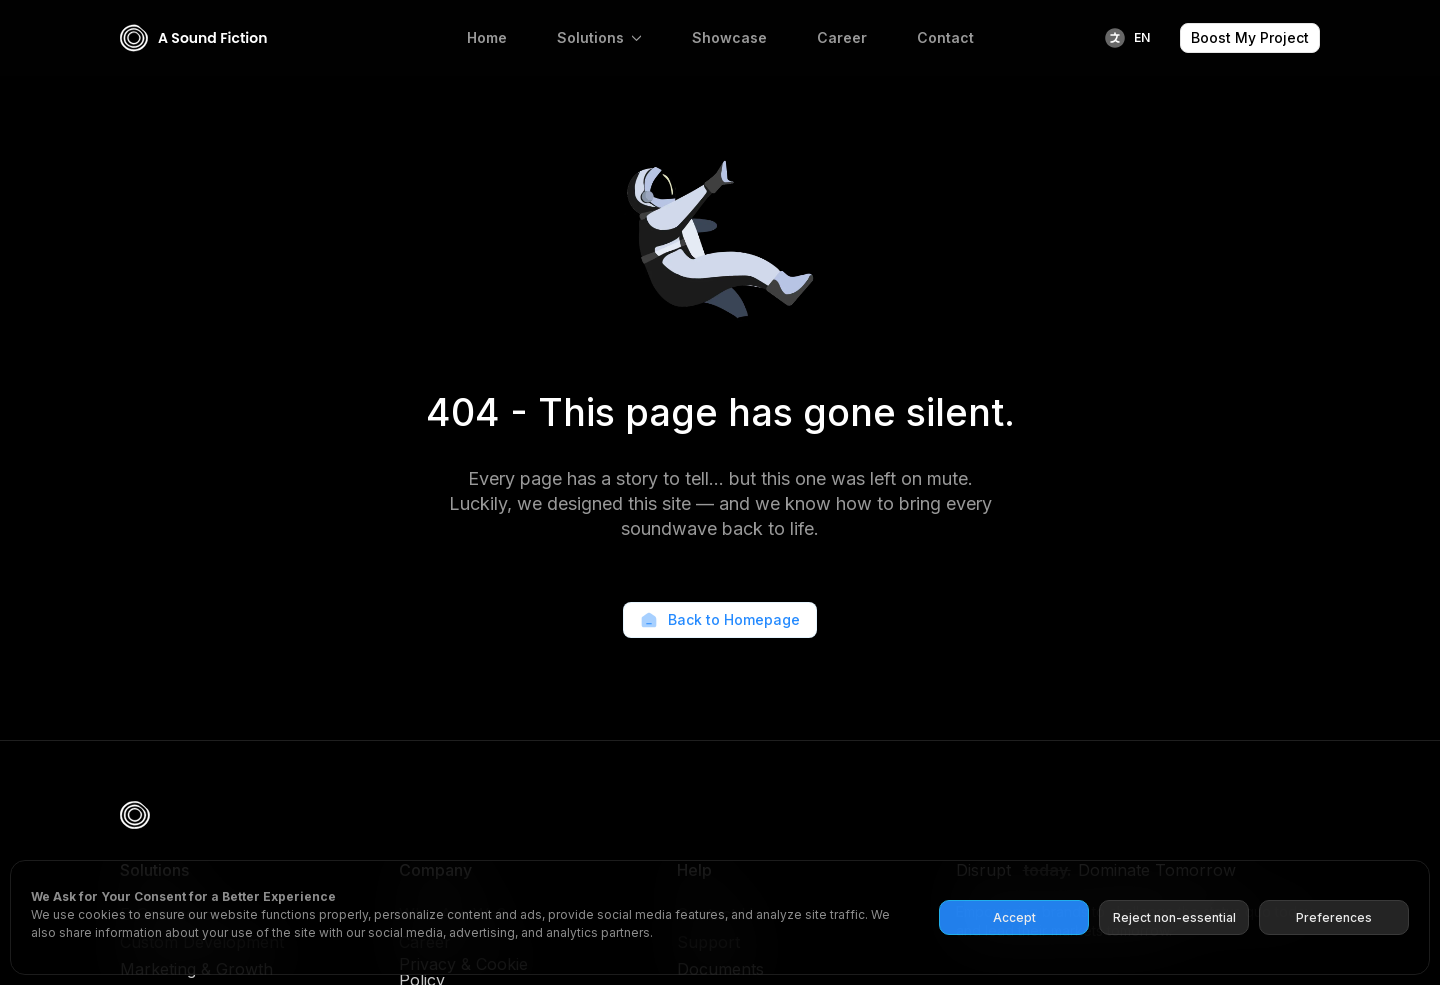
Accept (1014, 917)
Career (842, 37)
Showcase (729, 37)
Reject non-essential (1174, 917)
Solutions (590, 37)
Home (487, 37)
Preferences (1334, 917)
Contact (945, 37)
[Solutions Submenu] (640, 38)
